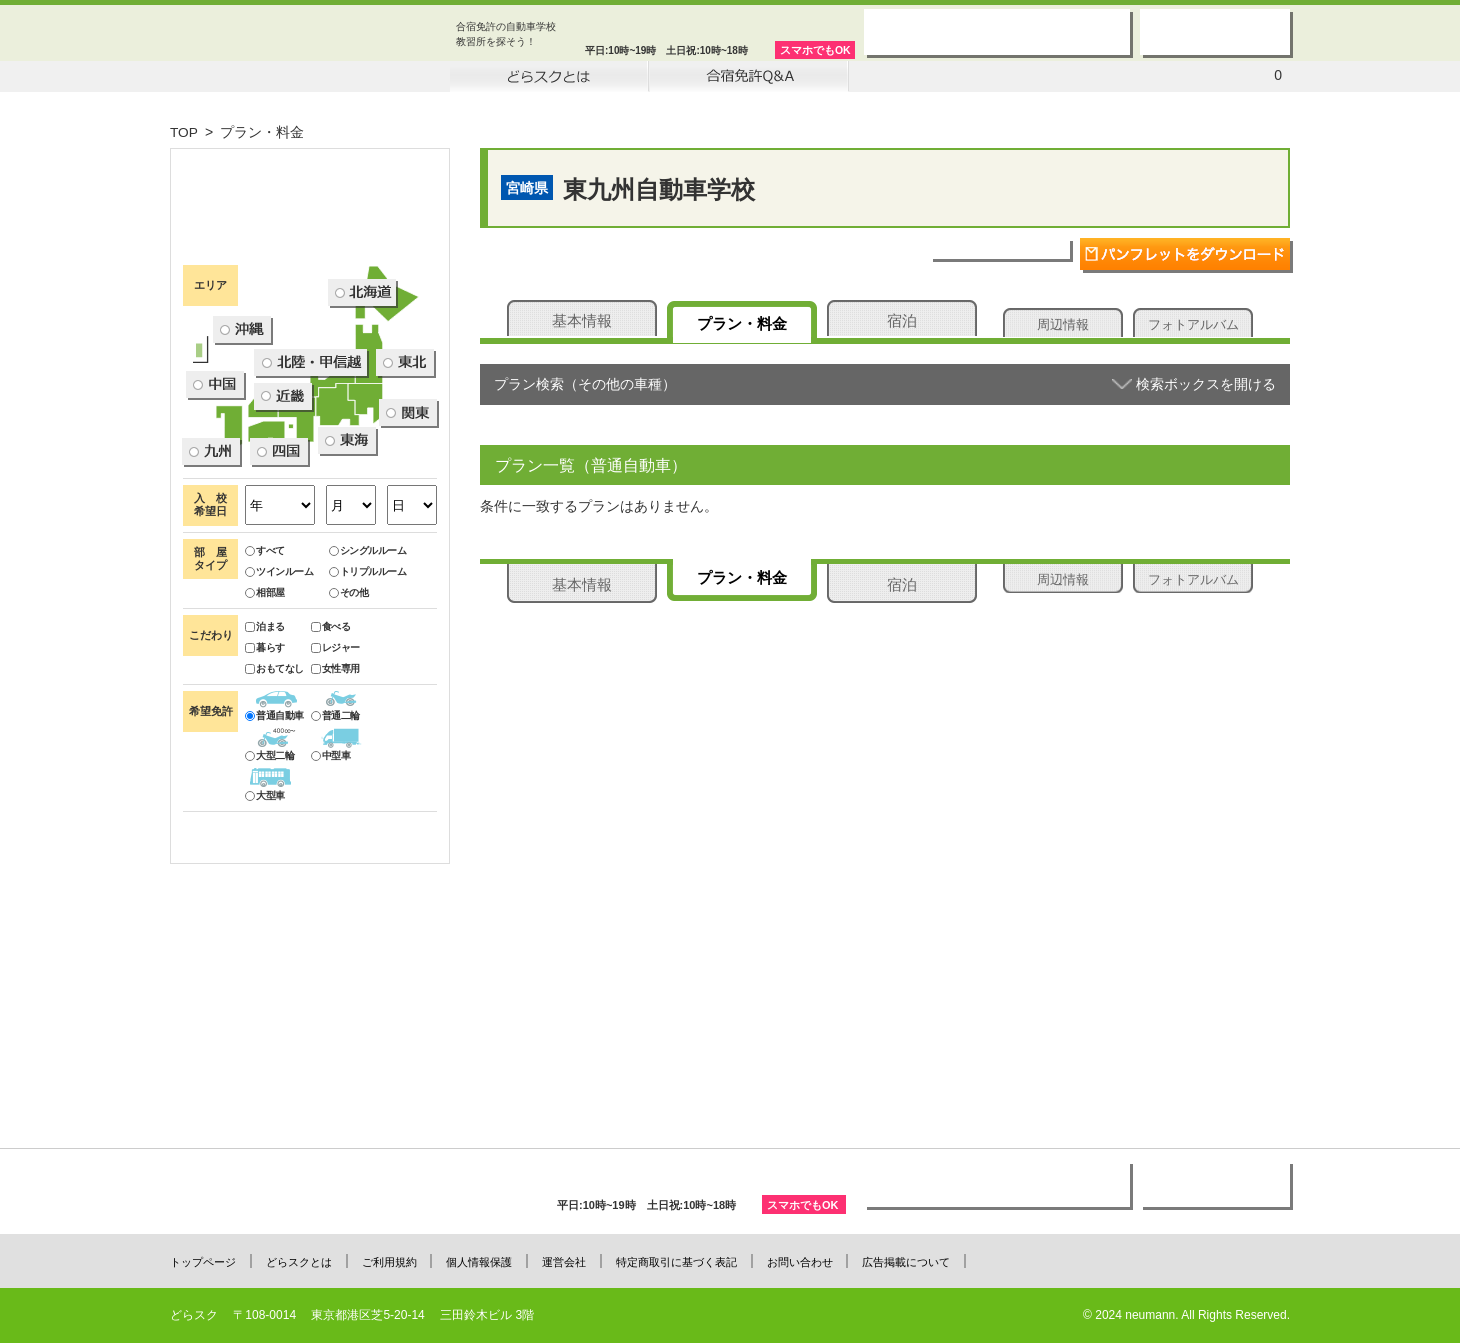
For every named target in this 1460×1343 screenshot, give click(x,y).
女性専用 (335, 826)
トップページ (203, 1261)
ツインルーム (279, 729)
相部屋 (265, 750)
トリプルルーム (368, 729)
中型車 (331, 913)
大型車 (265, 953)
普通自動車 (274, 873)
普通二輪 (335, 873)
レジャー (335, 805)
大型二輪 (269, 913)
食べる (331, 784)
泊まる (265, 784)
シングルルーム (368, 708)
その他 (349, 750)
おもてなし (274, 826)
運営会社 (573, 1261)
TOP (184, 132)
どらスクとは (301, 1261)
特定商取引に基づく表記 (687, 1261)
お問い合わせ (813, 1261)
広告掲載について (922, 1261)
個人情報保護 (486, 1261)
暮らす (265, 805)
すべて (265, 708)
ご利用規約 (393, 1261)
